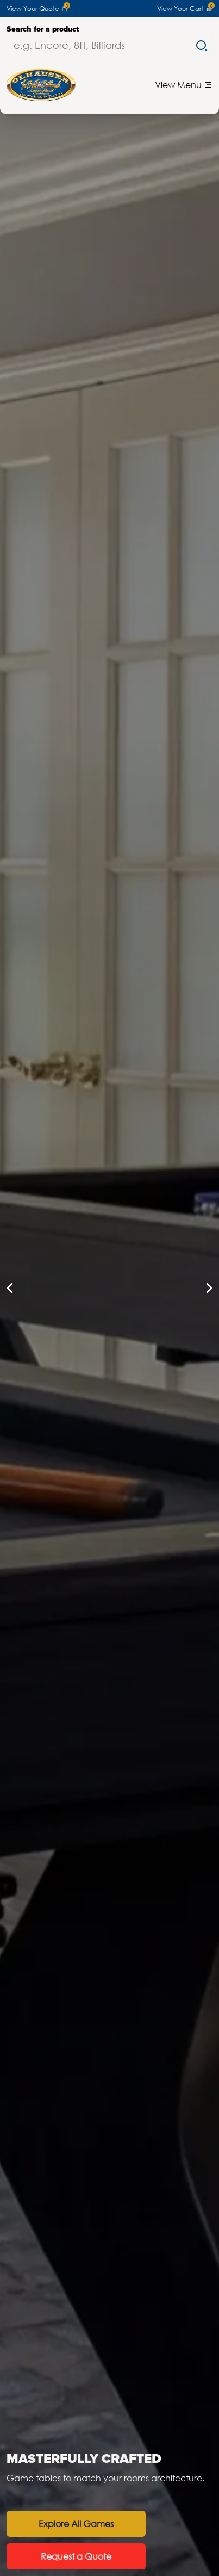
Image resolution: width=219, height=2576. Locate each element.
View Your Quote (37, 8)
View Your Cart (184, 8)
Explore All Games (76, 2523)
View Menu (183, 84)
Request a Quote (76, 2556)
